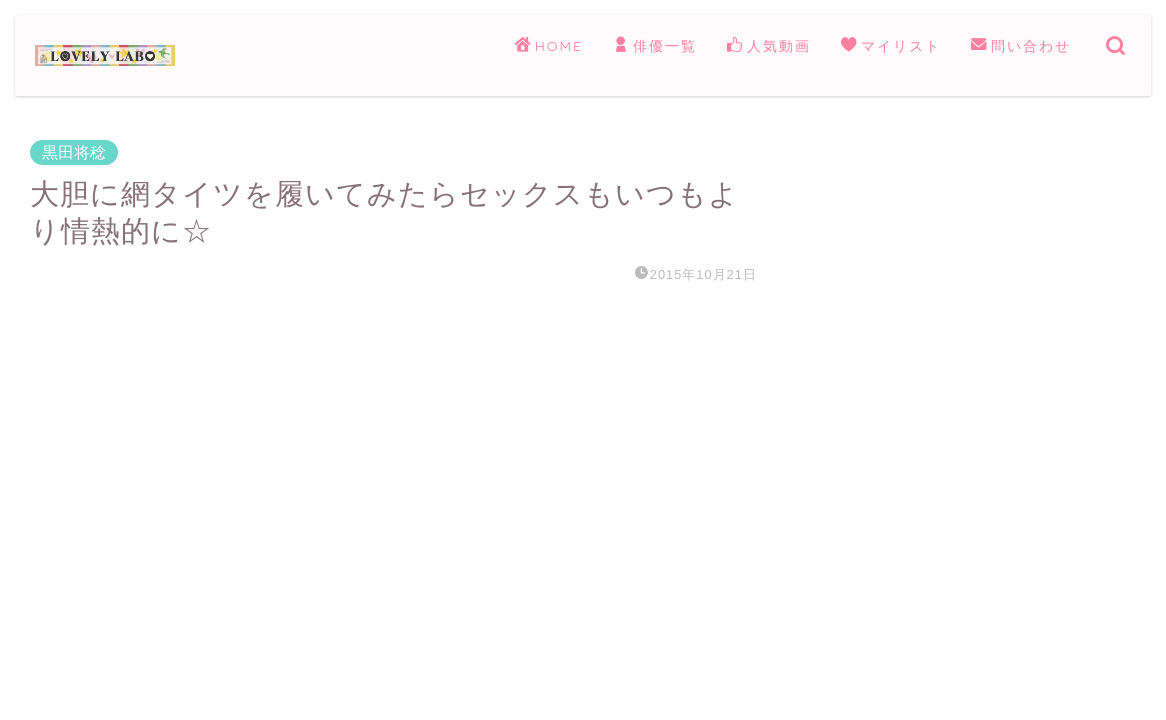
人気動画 (769, 47)
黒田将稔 (74, 152)
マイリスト (891, 47)
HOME (549, 47)
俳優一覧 (655, 47)
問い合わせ (1021, 47)
